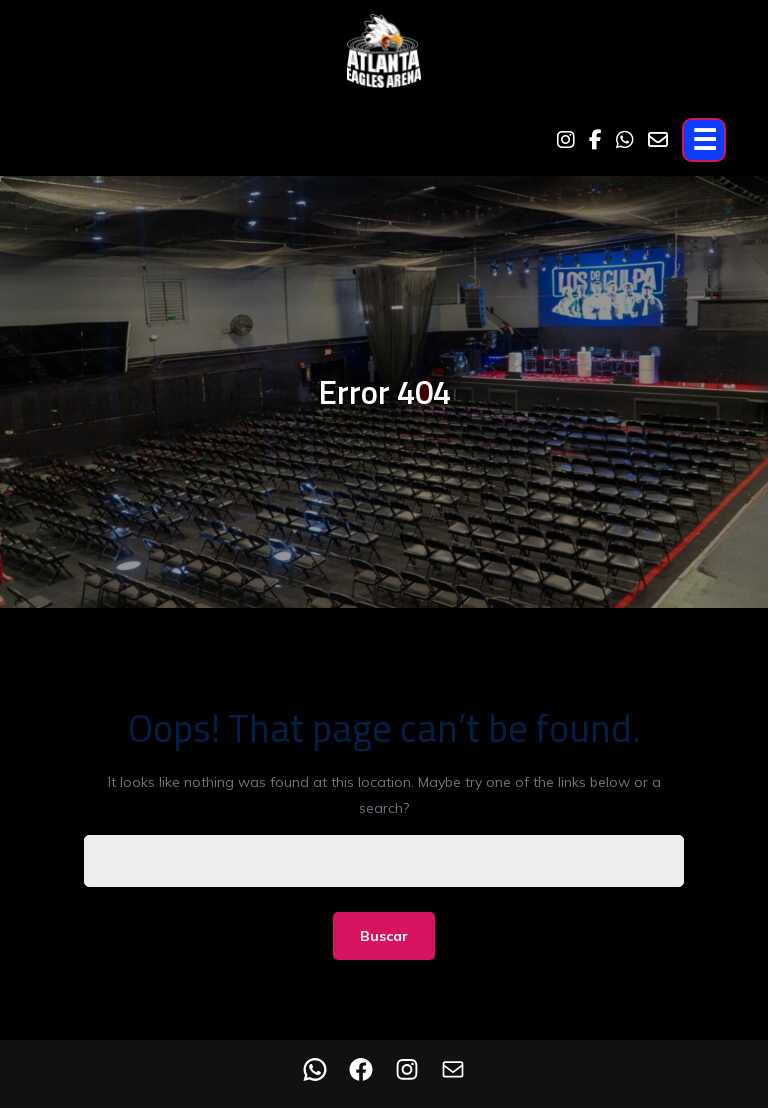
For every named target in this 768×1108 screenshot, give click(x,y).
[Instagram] (566, 140)
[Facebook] (595, 140)
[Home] (384, 55)
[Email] (658, 140)
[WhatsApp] (625, 140)
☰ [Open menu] (704, 139)
